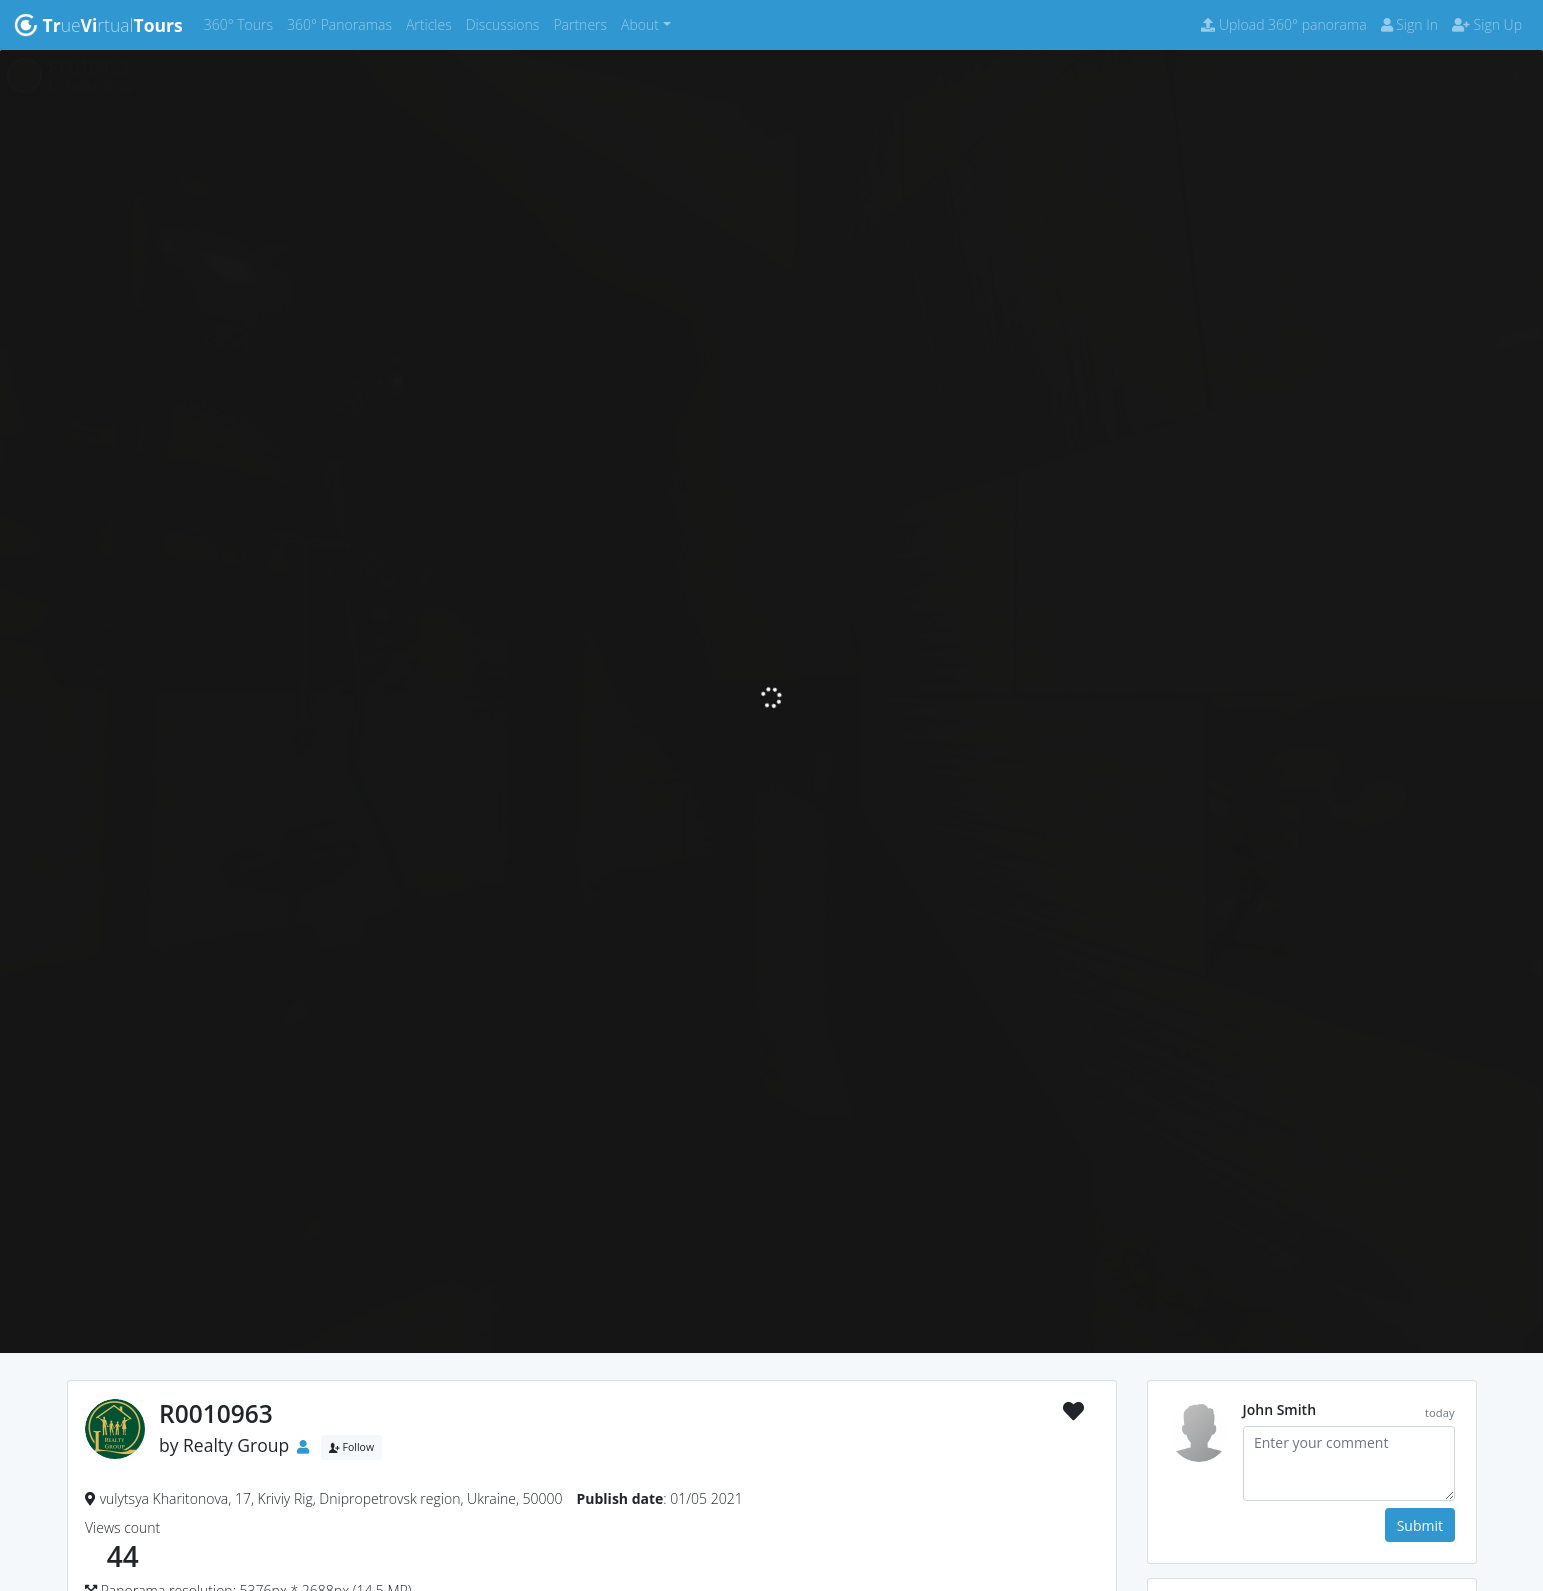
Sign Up (1487, 24)
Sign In (1409, 24)
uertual (98, 25)
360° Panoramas (343, 23)
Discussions (506, 23)
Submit (1420, 1525)
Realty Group (236, 1445)
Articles (432, 23)
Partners (583, 23)
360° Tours (242, 23)
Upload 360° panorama (1283, 24)
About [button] (640, 24)
